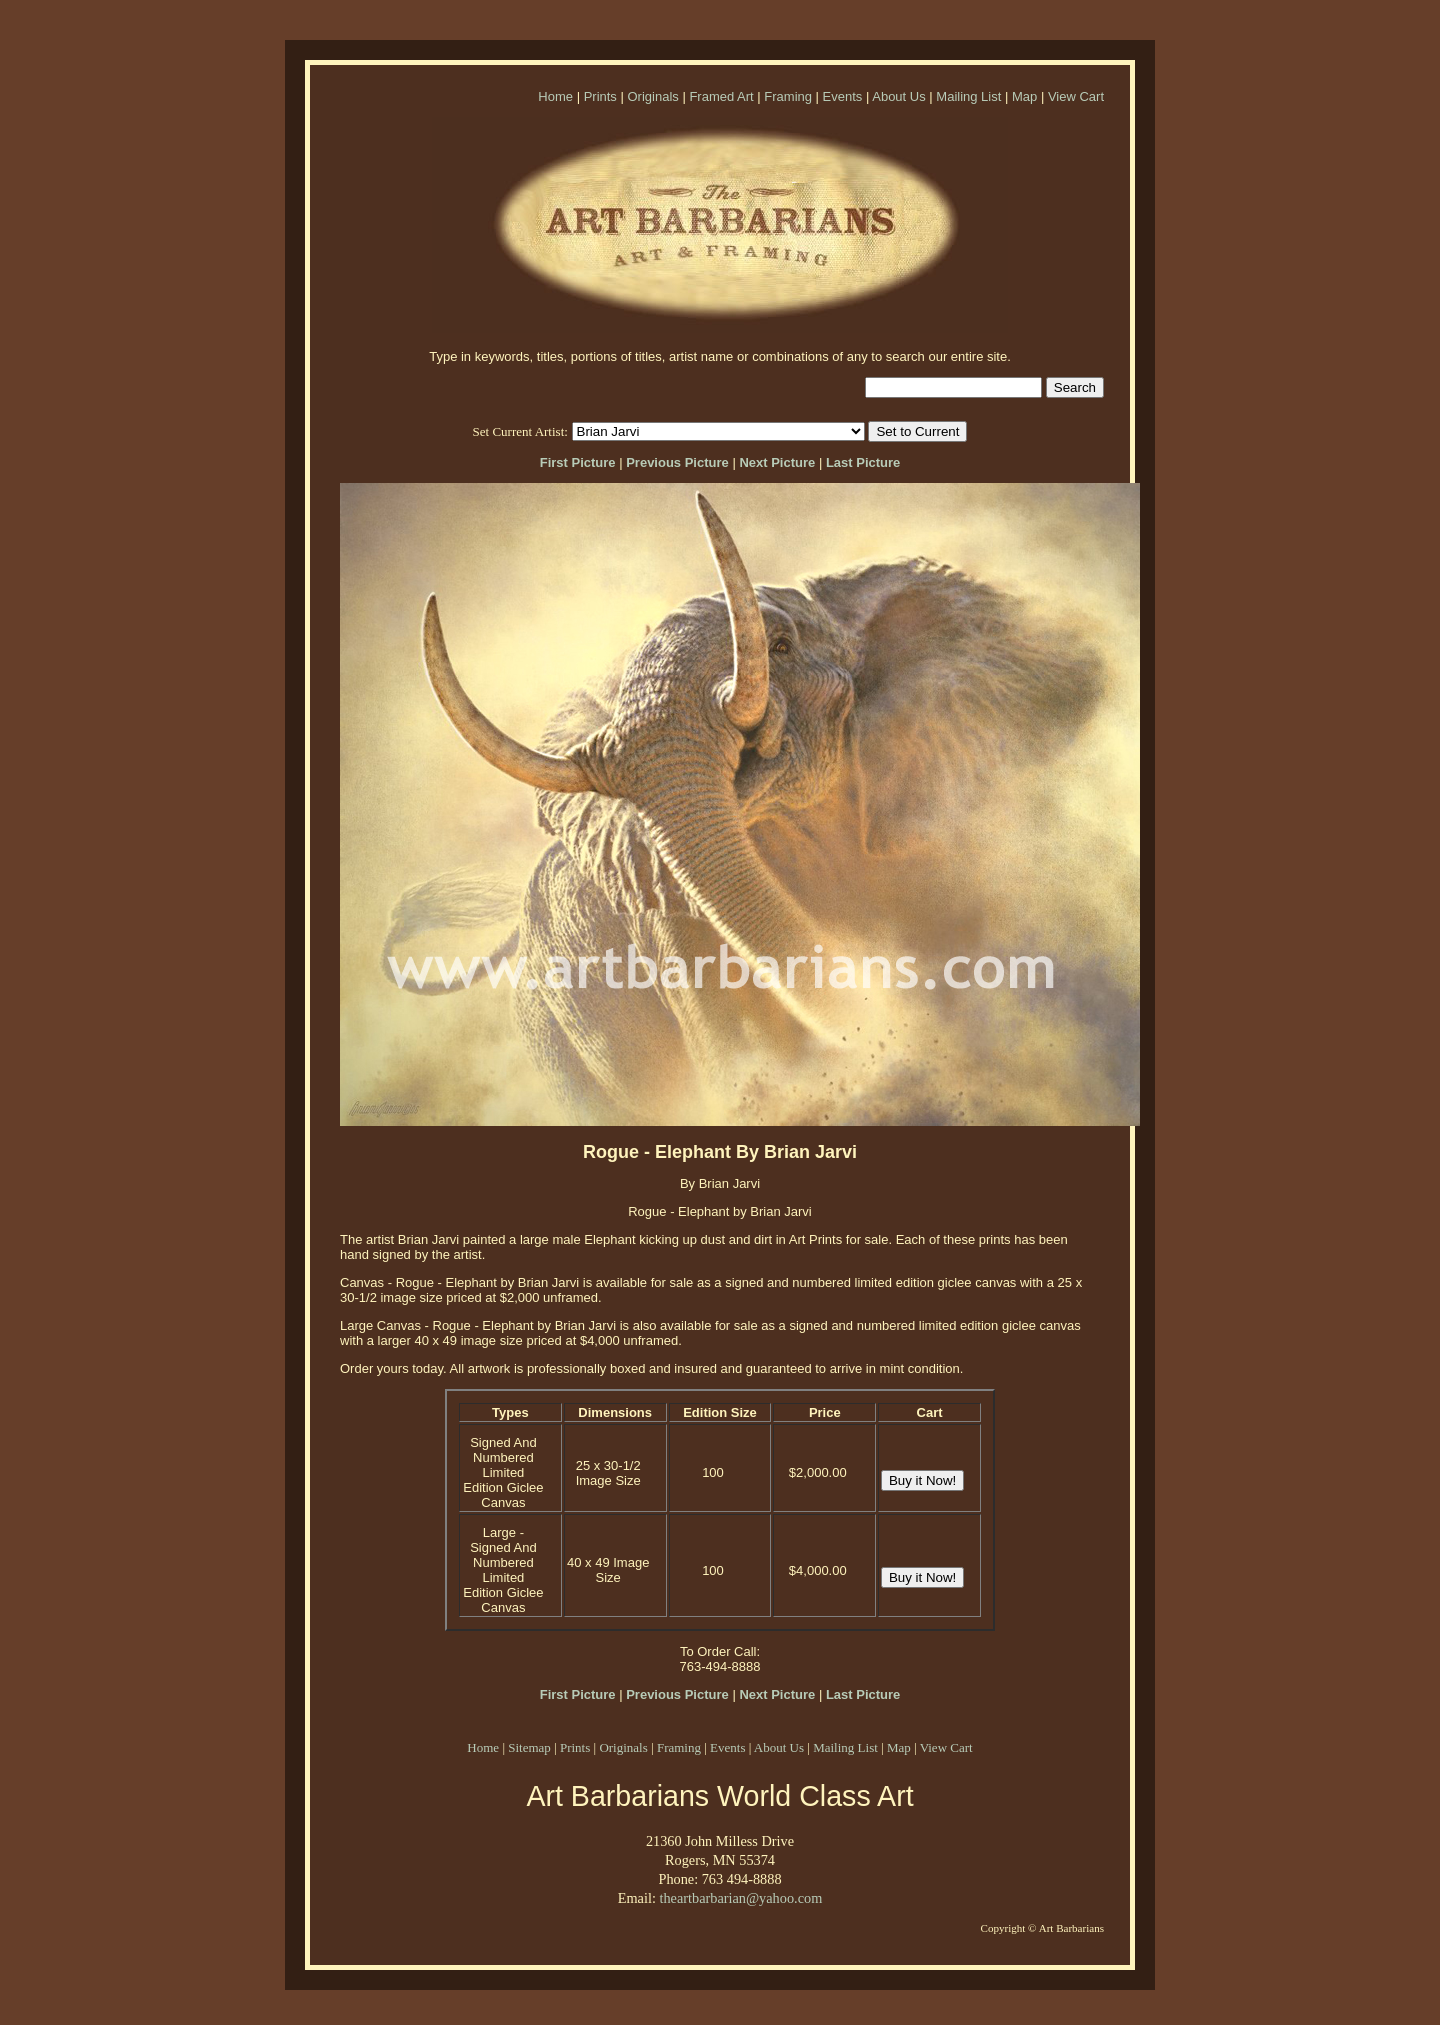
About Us (898, 96)
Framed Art (721, 96)
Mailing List (968, 96)
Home (555, 96)
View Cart (1076, 96)
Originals (652, 96)
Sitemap (529, 1747)
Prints (600, 96)
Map (1024, 96)
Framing (788, 96)
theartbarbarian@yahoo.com (740, 1898)
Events (843, 96)
